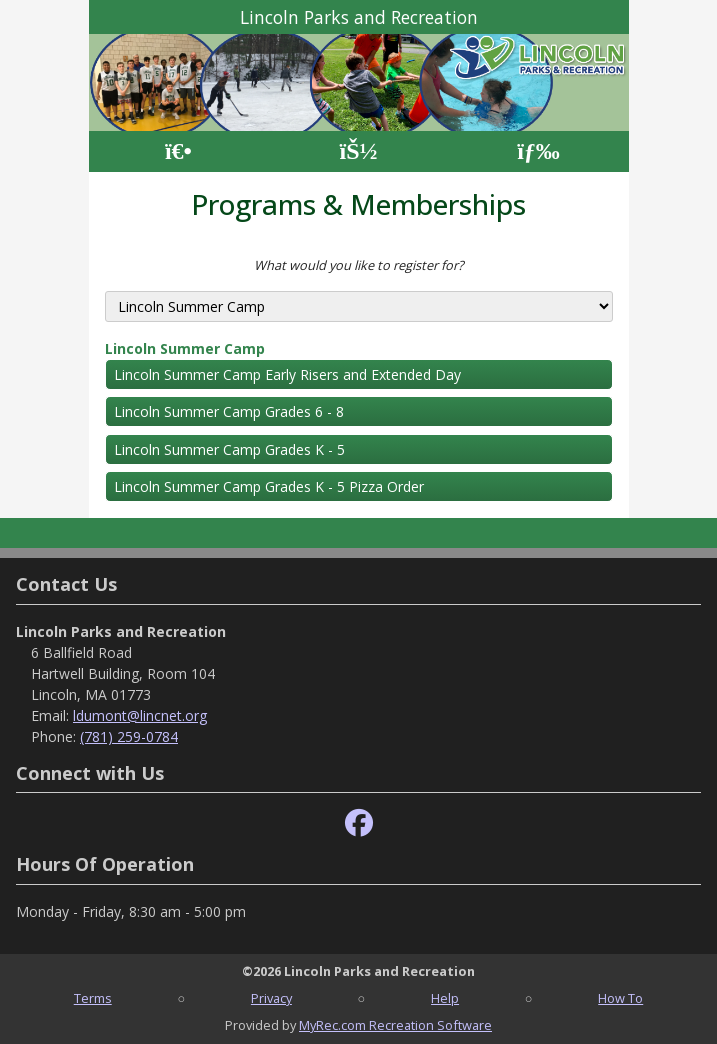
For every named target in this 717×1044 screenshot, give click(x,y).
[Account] (358, 151)
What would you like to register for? (359, 265)
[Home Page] (178, 151)
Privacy (271, 998)
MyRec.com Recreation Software (395, 1025)
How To (620, 998)
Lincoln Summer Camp (185, 348)
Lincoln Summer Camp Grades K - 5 (229, 449)
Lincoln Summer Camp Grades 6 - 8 (229, 411)
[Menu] (538, 151)
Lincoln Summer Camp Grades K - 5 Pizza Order (269, 486)
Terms (93, 998)
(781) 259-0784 (129, 736)
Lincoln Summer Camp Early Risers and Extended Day (287, 374)
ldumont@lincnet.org (140, 715)
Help (445, 998)
